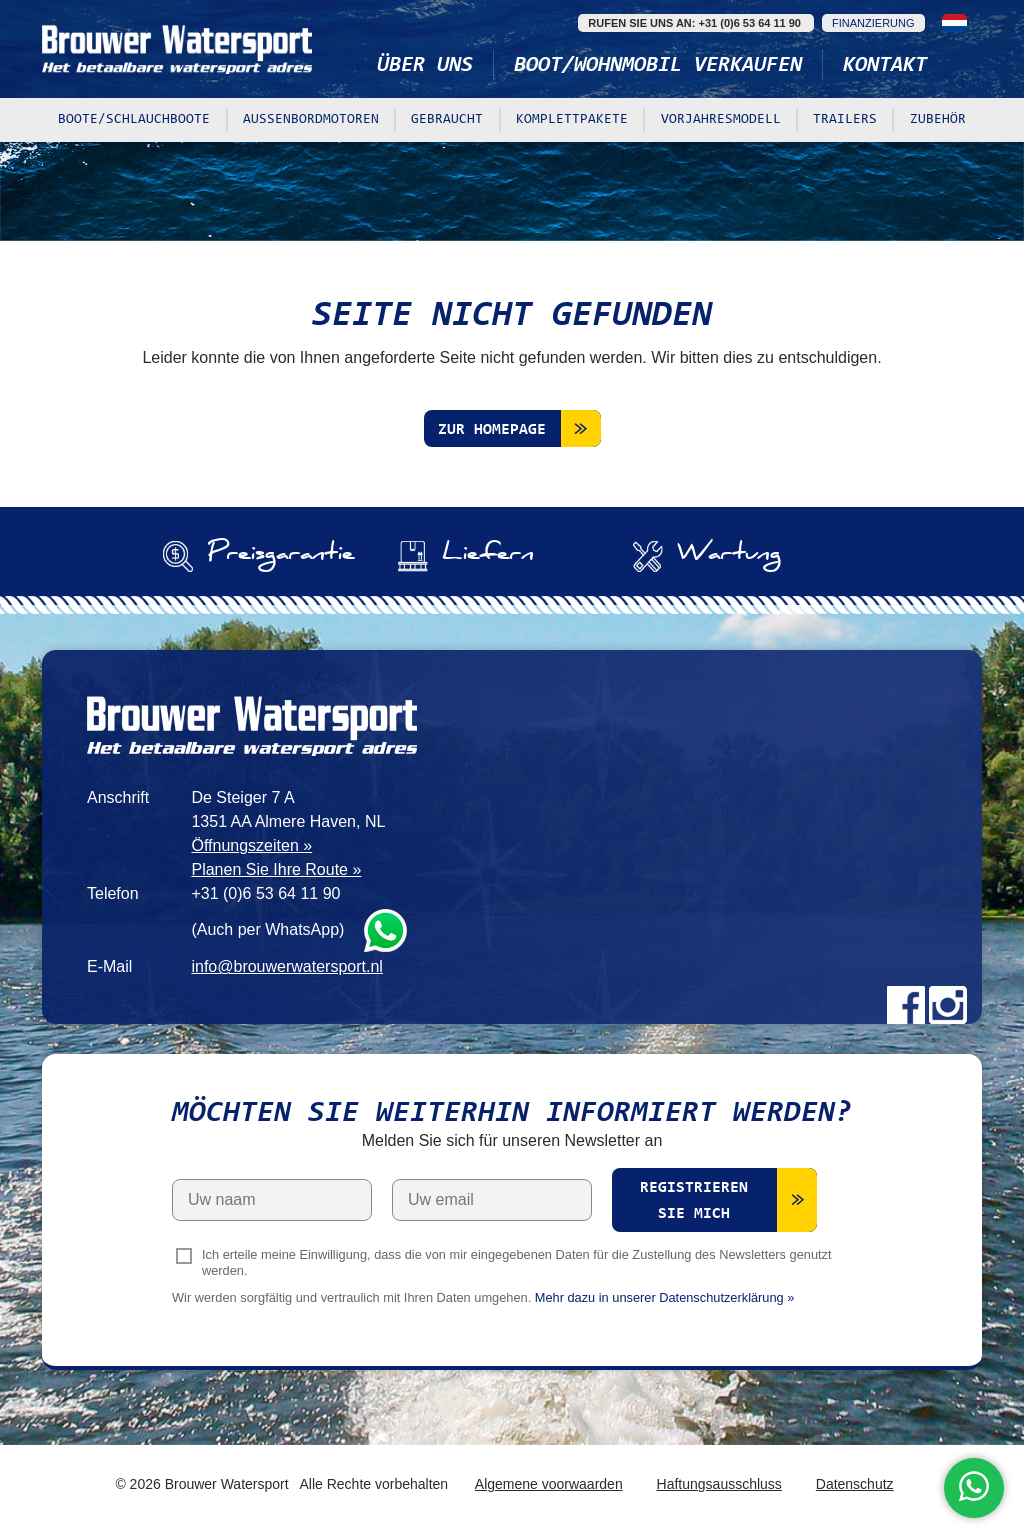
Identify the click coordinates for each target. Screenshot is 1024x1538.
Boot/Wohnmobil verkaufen (658, 66)
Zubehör (938, 120)
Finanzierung (873, 23)
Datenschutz (855, 1484)
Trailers (845, 120)
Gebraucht (447, 120)
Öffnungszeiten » (251, 845)
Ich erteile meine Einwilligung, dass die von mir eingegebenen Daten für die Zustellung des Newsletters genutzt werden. (517, 1263)
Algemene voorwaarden (549, 1484)
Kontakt (885, 66)
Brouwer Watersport (177, 49)
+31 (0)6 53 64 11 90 (265, 893)
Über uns (425, 66)
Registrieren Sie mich (694, 1201)
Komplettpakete (572, 120)
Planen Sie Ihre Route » (276, 869)
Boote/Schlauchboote (134, 120)
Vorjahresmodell (721, 120)
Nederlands (954, 23)
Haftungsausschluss (719, 1484)
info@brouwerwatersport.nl (286, 966)
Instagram (948, 1005)
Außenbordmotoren (311, 120)
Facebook (906, 1005)
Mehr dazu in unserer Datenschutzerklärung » (665, 1297)
